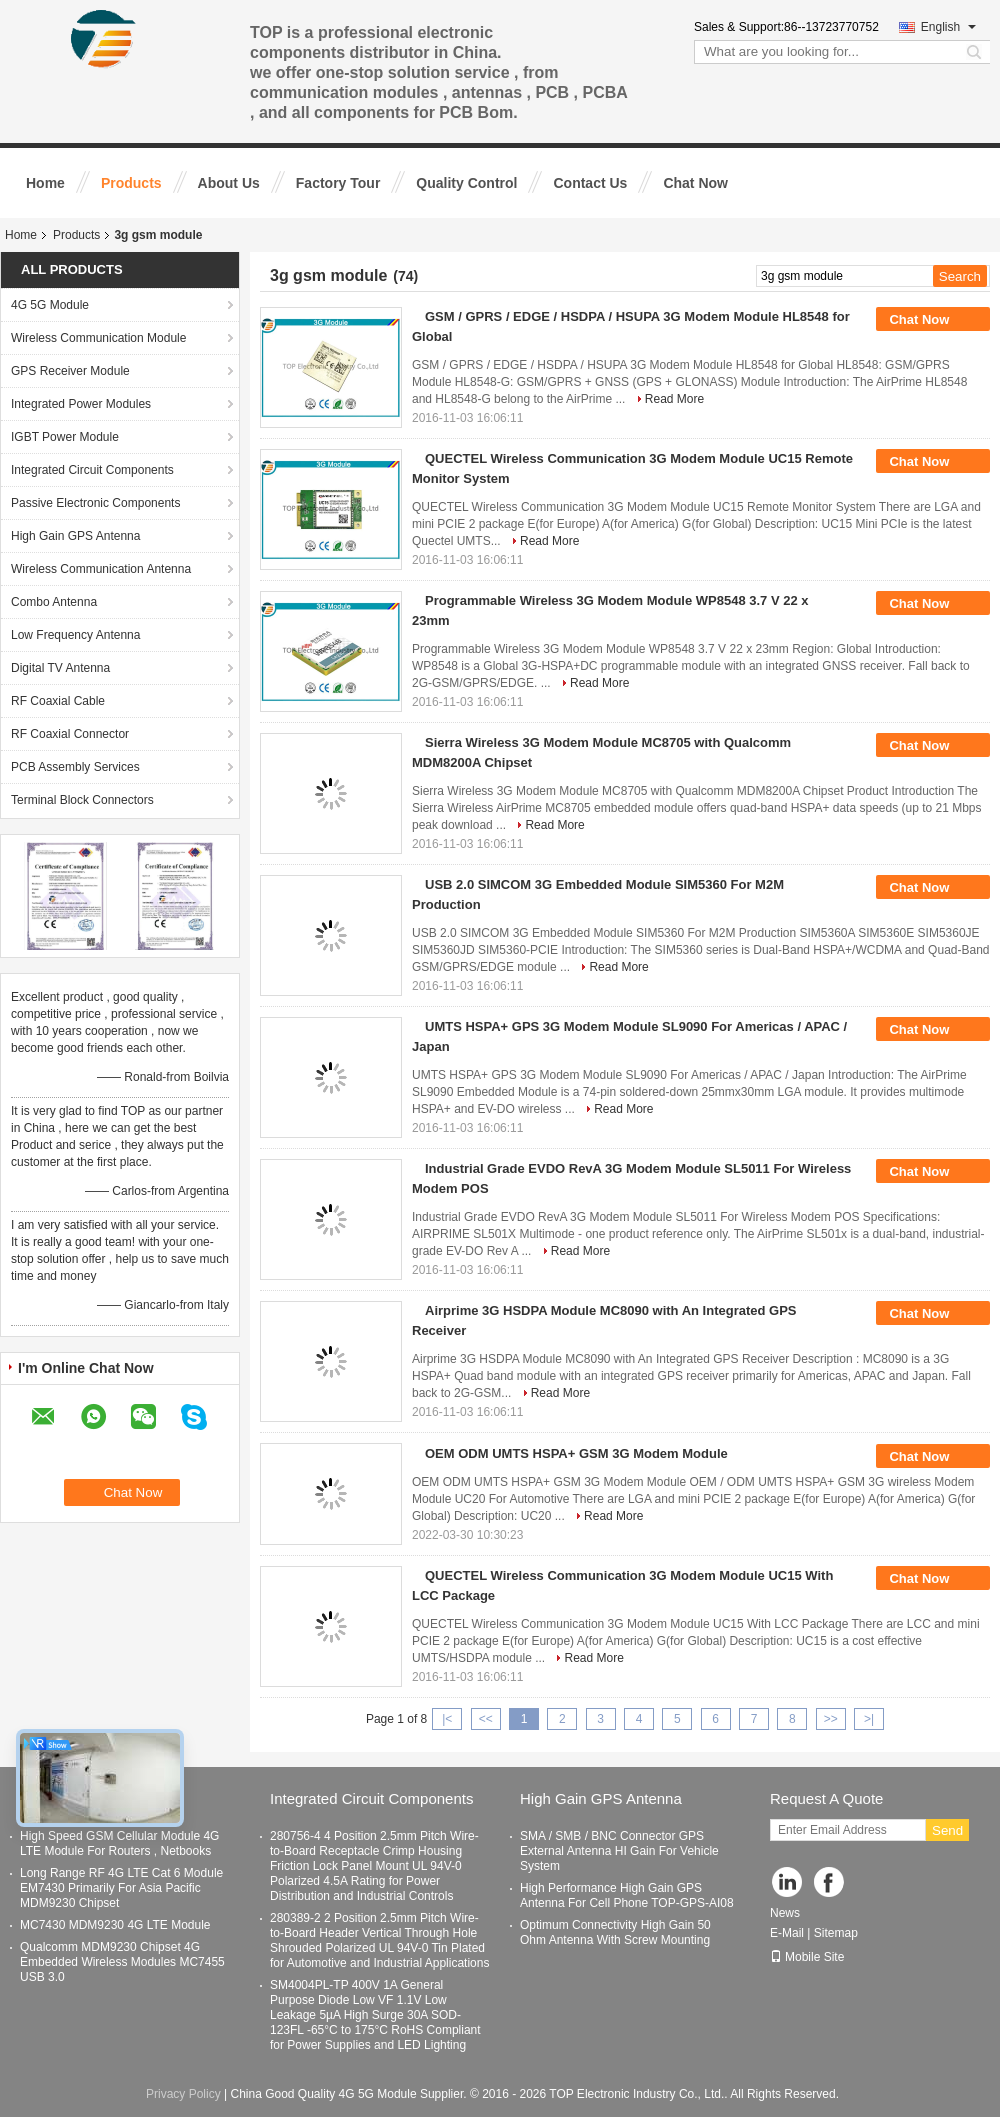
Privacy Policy (183, 2094)
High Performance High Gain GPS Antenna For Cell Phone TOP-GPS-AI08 (627, 1895)
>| (869, 1719)
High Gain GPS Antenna (75, 536)
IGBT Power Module (65, 437)
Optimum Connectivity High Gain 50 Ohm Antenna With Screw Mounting (615, 1932)
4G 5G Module (50, 305)
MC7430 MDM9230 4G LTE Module (115, 1925)
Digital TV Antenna (60, 668)
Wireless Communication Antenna (101, 569)
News (785, 1913)
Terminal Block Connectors (82, 800)
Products (131, 183)
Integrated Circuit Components (92, 470)
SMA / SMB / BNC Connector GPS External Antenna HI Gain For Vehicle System (619, 1851)
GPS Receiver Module (70, 371)
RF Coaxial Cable (58, 701)
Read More (674, 399)
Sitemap (836, 1933)
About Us (229, 183)
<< (486, 1719)
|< (447, 1719)
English (948, 27)
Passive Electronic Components (95, 503)
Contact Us (590, 183)
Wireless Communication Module (98, 338)
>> (831, 1719)
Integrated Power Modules (81, 404)
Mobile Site (807, 1957)
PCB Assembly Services (75, 767)
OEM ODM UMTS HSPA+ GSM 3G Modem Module (576, 1453)
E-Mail (787, 1933)
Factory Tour (338, 183)
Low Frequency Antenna (75, 635)
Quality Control (466, 183)
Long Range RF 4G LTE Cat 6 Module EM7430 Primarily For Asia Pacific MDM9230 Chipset (121, 1888)
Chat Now (695, 183)
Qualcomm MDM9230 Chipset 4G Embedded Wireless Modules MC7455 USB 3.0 (122, 1962)
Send (947, 1830)
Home (45, 183)
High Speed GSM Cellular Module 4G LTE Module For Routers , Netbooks (119, 1843)
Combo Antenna (54, 602)
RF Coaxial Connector (70, 734)
